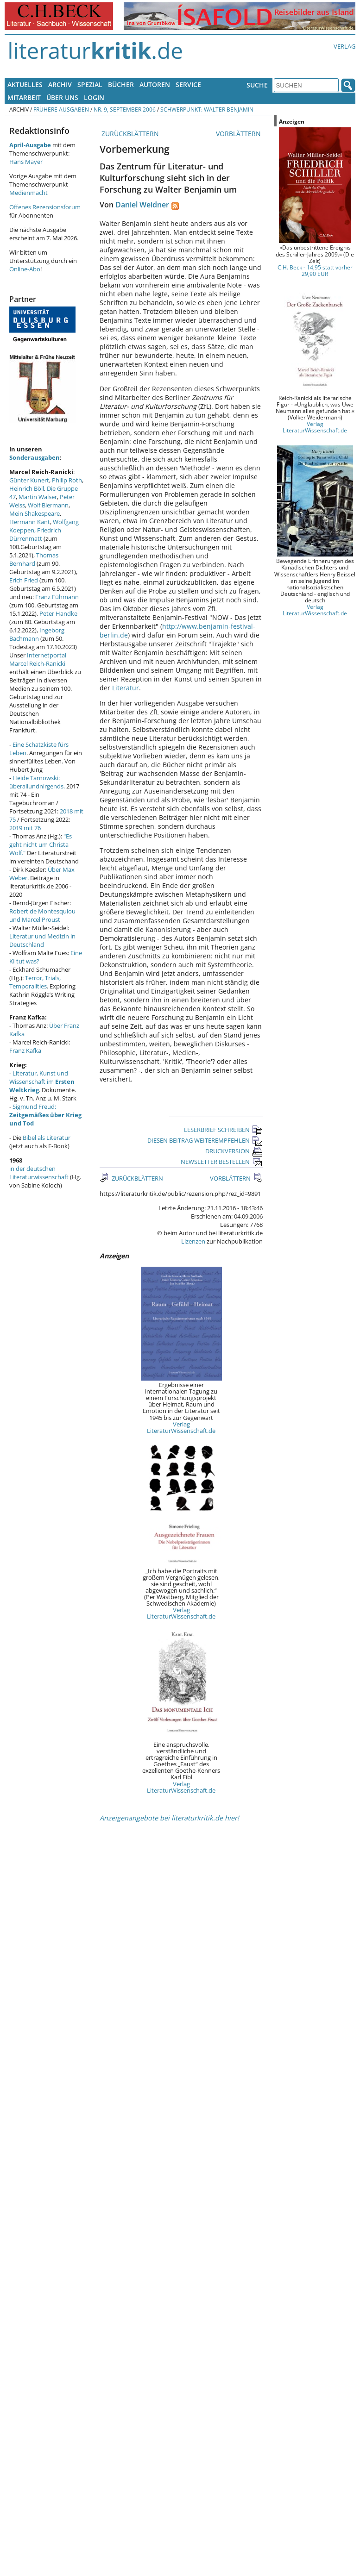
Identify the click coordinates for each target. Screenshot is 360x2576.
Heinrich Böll (26, 488)
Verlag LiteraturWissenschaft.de (181, 1427)
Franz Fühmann (57, 597)
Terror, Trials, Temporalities (35, 982)
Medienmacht (28, 192)
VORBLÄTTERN (239, 133)
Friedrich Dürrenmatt (35, 534)
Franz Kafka (25, 1050)
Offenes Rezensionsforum (45, 207)
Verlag (344, 46)
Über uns (62, 97)
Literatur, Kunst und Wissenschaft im (42, 1081)
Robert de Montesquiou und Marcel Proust (42, 915)
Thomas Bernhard (33, 559)
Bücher (121, 84)
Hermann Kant (29, 522)
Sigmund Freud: (45, 1114)
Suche (257, 85)
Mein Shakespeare (34, 513)
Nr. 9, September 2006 (125, 109)
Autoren (154, 84)
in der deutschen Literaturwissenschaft (39, 1172)
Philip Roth (67, 480)
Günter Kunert (29, 480)
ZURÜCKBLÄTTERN (129, 133)
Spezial (89, 84)
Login (94, 97)
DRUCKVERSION (234, 1151)
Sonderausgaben (34, 457)
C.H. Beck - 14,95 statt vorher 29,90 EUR (315, 270)
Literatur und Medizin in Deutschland (42, 940)
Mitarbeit (24, 97)
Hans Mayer (26, 161)
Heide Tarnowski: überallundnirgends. (37, 782)
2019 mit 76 (25, 828)
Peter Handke (58, 613)
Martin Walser (38, 497)
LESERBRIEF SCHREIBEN (223, 1129)
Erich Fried (23, 580)
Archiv (60, 84)
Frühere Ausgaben (61, 109)
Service (188, 84)
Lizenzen (193, 1241)
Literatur (125, 687)
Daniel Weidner (142, 205)
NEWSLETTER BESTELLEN (222, 1161)
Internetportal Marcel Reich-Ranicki (37, 659)
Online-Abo (24, 269)
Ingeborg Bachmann (36, 634)
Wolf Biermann (48, 505)
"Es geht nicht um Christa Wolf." (40, 844)
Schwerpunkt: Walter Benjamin (206, 109)
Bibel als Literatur (46, 1137)
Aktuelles (25, 84)
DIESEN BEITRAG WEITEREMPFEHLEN (205, 1140)
